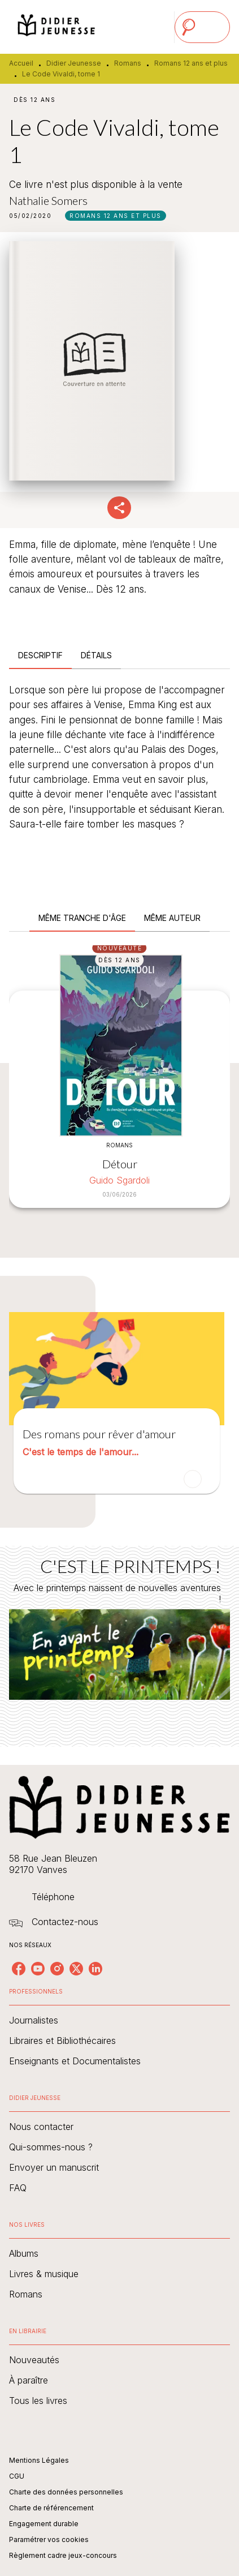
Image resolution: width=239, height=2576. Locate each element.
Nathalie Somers (48, 200)
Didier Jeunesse (73, 63)
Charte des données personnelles (66, 2492)
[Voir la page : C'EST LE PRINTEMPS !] (119, 1633)
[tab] (40, 655)
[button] (115, 216)
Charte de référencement (51, 2508)
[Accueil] (56, 27)
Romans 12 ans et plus (191, 63)
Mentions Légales (39, 2460)
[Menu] (202, 27)
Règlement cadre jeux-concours (63, 2555)
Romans (127, 63)
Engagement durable (44, 2523)
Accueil (21, 63)
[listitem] (18, 1968)
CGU (16, 2476)
